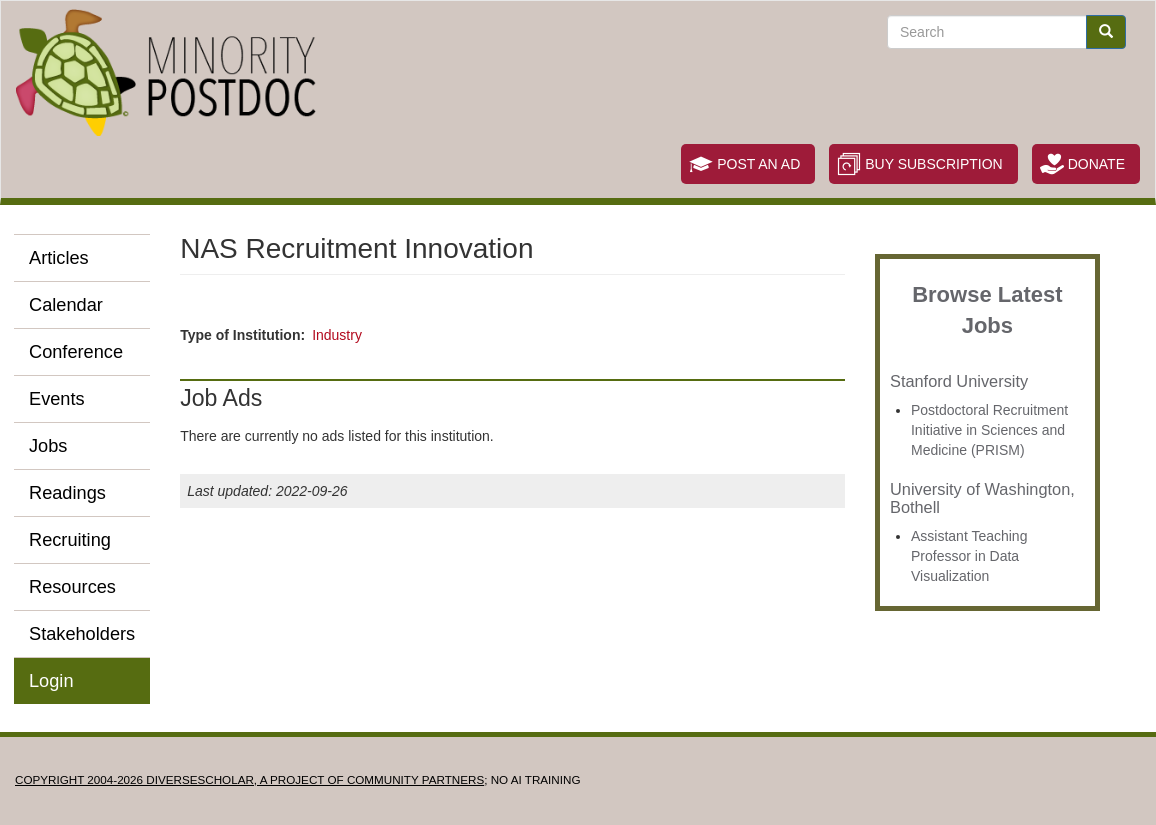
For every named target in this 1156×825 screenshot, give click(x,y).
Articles (59, 258)
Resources (72, 587)
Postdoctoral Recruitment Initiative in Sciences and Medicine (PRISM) (989, 430)
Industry (337, 335)
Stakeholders (82, 634)
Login (51, 681)
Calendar (66, 305)
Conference (76, 352)
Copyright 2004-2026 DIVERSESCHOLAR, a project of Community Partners (249, 779)
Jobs (48, 446)
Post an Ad (758, 164)
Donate (1096, 164)
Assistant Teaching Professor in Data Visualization (969, 556)
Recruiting (70, 540)
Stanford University (959, 381)
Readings (67, 493)
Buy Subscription (933, 164)
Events (57, 399)
